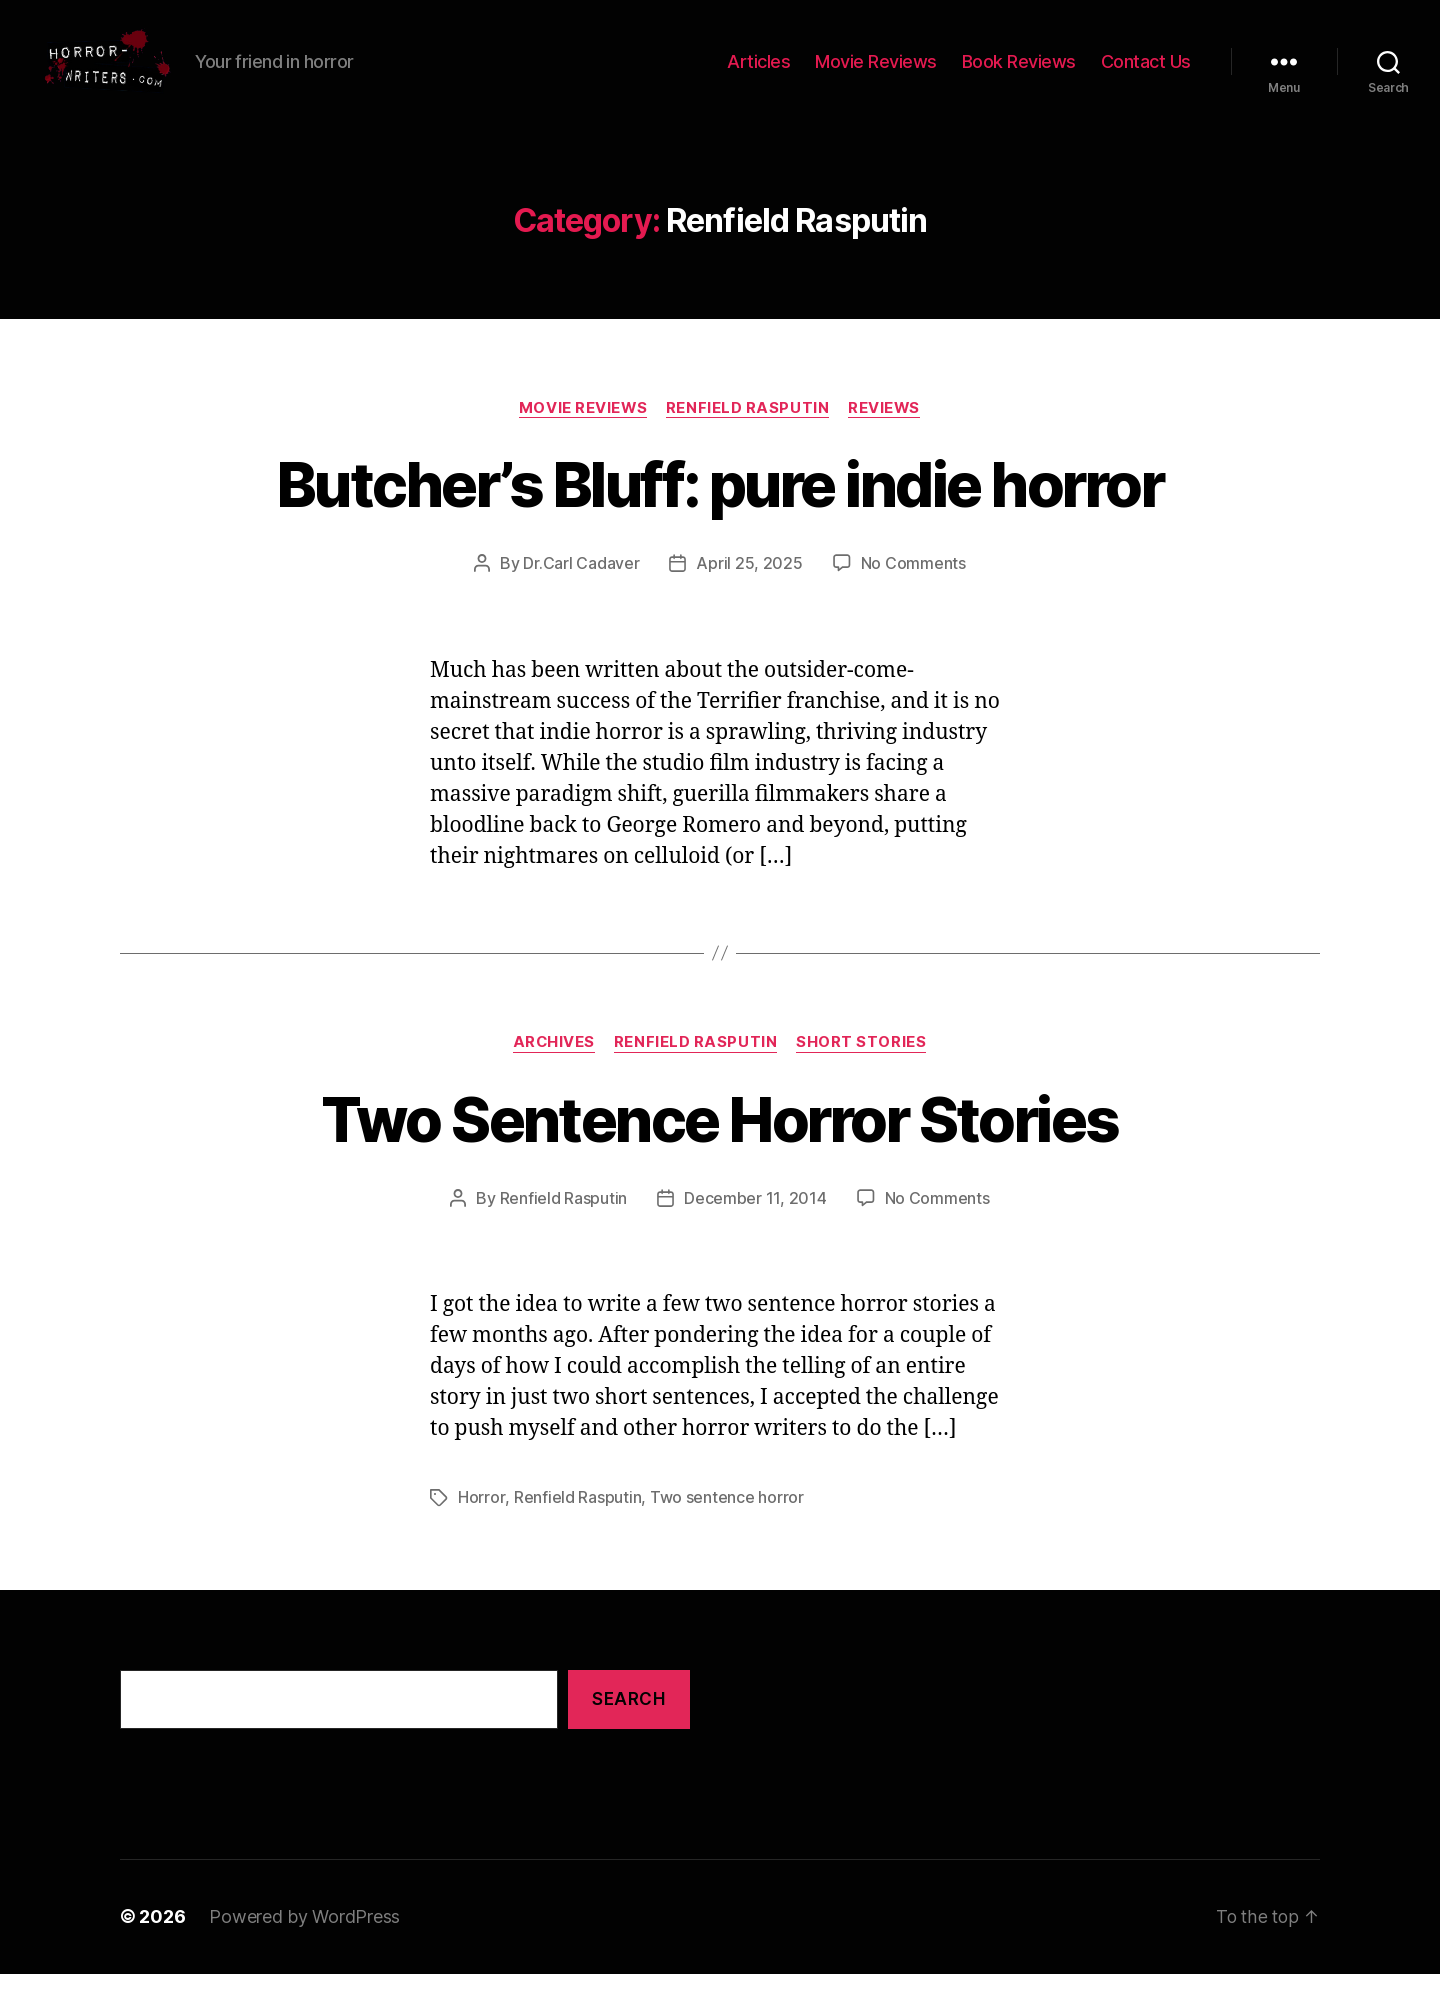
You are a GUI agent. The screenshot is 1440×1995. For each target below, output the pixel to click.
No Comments (913, 587)
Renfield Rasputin (747, 431)
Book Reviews (1019, 72)
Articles (758, 72)
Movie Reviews (876, 72)
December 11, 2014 (755, 1222)
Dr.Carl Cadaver (581, 587)
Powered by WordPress (304, 1938)
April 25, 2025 (749, 587)
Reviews (886, 431)
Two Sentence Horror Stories (720, 1142)
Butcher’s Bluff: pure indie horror (720, 507)
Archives (553, 1066)
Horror (481, 1520)
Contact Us (1146, 72)
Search (628, 1721)
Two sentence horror (726, 1520)
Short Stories (863, 1066)
